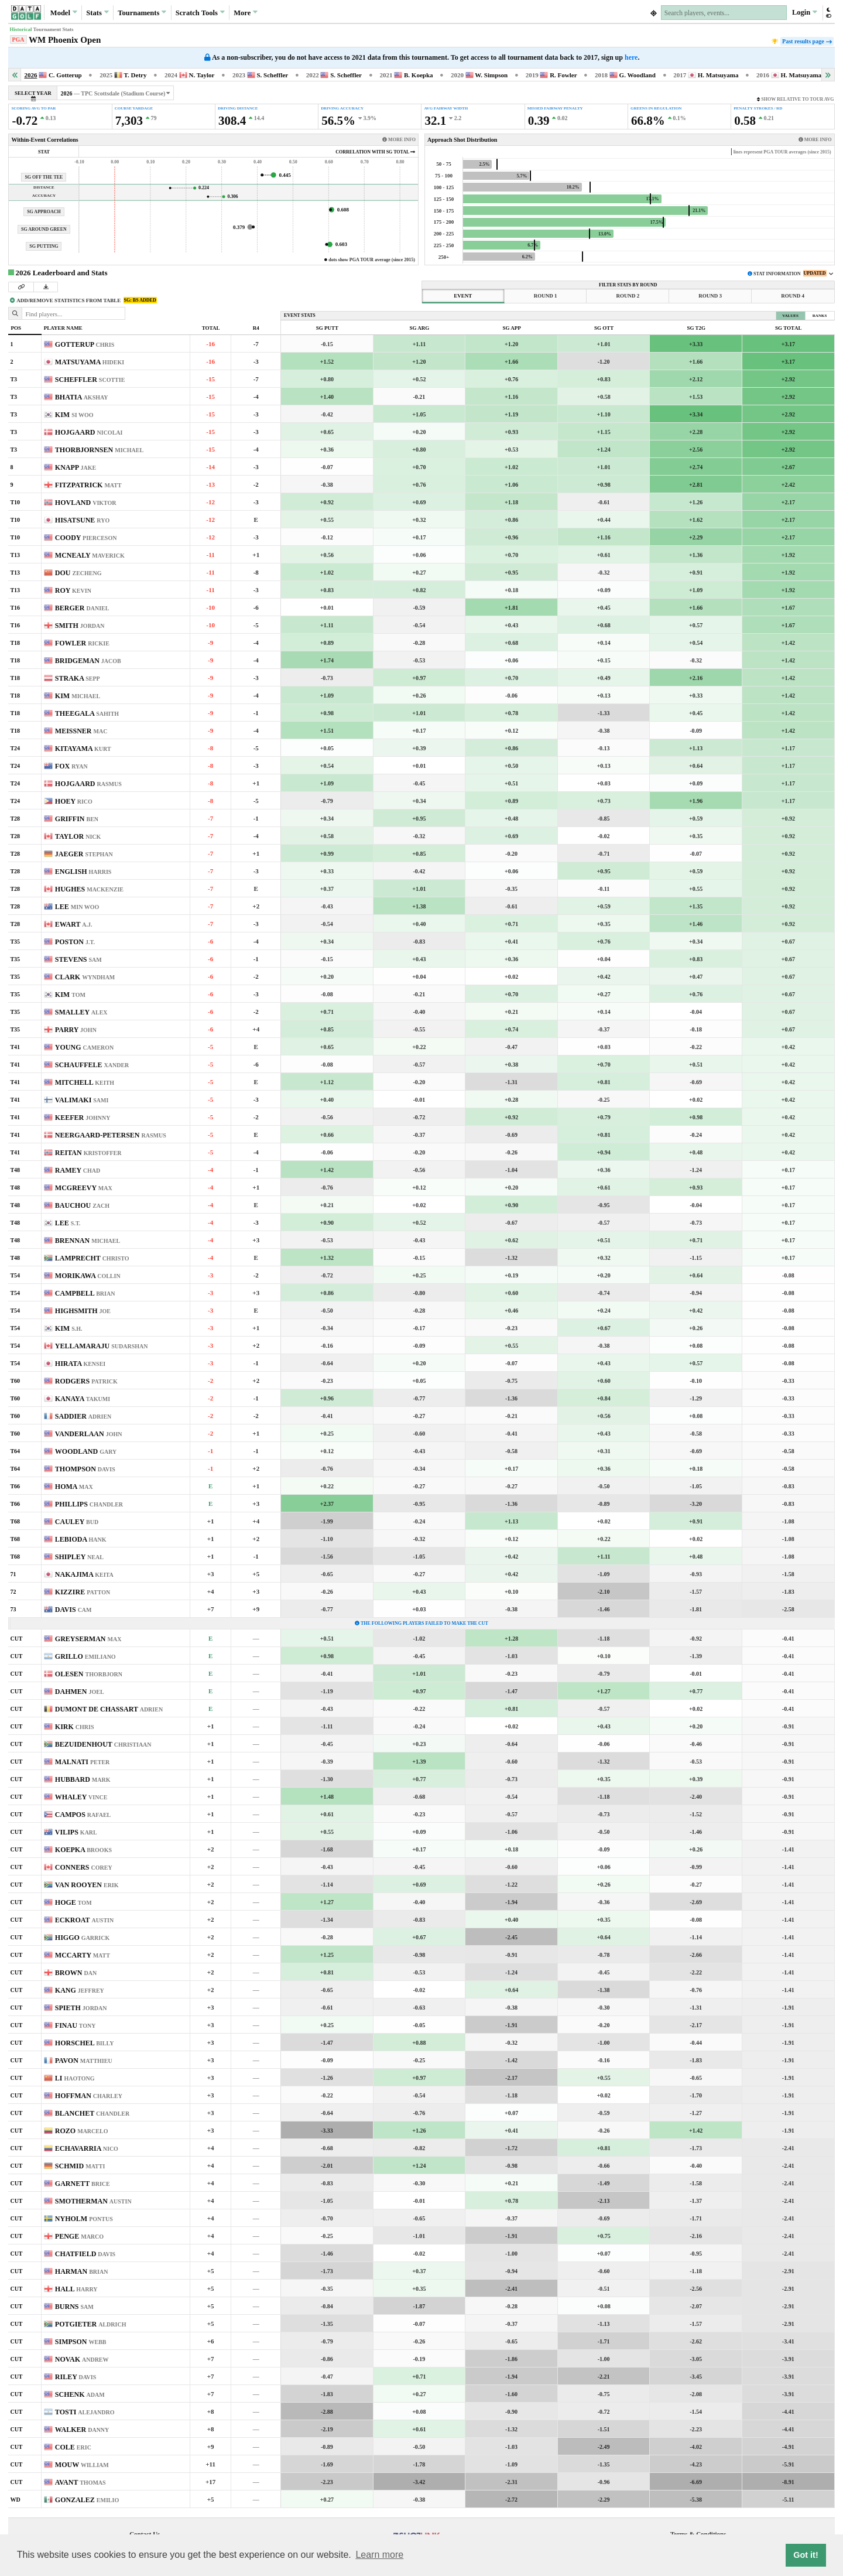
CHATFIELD (85, 2254)
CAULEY (76, 1522)
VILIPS (76, 1832)
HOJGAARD (89, 432)
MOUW (82, 2465)
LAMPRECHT (92, 1258)
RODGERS (86, 1381)
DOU (78, 573)
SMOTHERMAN (93, 2201)
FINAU (75, 2025)
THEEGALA (87, 713)
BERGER (82, 608)
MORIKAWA (88, 1276)
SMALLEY (81, 1012)
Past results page (805, 41)
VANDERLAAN (88, 1434)
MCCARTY (82, 1955)
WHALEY (81, 1797)
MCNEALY (90, 555)
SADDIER (83, 1416)
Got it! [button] (805, 2555)
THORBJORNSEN (99, 450)
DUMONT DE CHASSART (109, 1709)
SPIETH (81, 2008)
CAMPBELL (85, 1293)
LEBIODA (81, 1539)
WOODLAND (85, 1451)
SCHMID (80, 2166)
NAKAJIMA (84, 1574)
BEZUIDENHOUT (103, 1744)
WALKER (82, 2429)
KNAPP (75, 467)
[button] (828, 12)
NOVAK (82, 2359)
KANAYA (82, 1399)
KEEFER (83, 1117)
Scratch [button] (200, 12)
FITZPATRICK (88, 485)
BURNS (74, 2306)
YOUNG (84, 1047)
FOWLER (82, 643)
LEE (77, 907)
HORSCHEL (84, 2043)
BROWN (76, 1973)
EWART (73, 924)
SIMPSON (81, 2342)
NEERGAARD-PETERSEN (110, 1135)
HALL (76, 2289)
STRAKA (77, 678)
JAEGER (84, 854)
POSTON (75, 942)
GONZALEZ (87, 2500)
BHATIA (81, 397)
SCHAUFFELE (92, 1065)
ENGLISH (83, 871)
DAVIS (73, 1609)
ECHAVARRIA (86, 2148)
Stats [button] (97, 12)
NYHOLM (84, 2219)
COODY (86, 538)
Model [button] (63, 12)
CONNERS (83, 1867)
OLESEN (88, 1674)
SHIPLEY (79, 1557)
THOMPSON (85, 1469)
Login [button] (804, 12)
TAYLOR (78, 836)
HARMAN (81, 2271)
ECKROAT (84, 1920)
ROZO (81, 2131)
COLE (73, 2447)
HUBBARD (83, 1779)
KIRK (74, 1727)
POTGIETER (90, 2324)
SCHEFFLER (90, 379)
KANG (79, 1990)
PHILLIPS (89, 1504)
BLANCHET (92, 2113)
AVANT (80, 2482)
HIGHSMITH (83, 1311)
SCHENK (80, 2394)
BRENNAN (87, 1240)
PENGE (79, 2236)
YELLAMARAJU (101, 1346)
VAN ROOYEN (87, 1885)
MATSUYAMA (89, 362)
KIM (74, 415)
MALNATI (82, 1762)
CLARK (85, 977)
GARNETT (82, 2183)
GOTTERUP (84, 344)
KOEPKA (83, 1850)
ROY (73, 590)
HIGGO (82, 1937)
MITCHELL (84, 1082)
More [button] (246, 12)
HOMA (74, 1486)
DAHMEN (79, 1691)
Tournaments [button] (142, 12)
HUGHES (89, 889)
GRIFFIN (76, 819)
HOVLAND (85, 502)
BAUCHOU (82, 1205)
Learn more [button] (379, 2555)
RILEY (75, 2377)
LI (75, 2078)
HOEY (73, 801)
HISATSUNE (82, 520)
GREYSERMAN (88, 1639)
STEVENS (78, 959)
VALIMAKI (82, 1100)
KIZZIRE (82, 1592)
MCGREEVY (83, 1188)
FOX (71, 766)
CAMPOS (83, 1814)
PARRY (76, 1030)
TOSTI (85, 2412)
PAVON (83, 2060)
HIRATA (80, 1363)
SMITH (80, 625)
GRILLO (85, 1656)
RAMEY (77, 1170)
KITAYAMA (83, 748)
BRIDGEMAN (88, 661)
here (631, 57)
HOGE (73, 1902)
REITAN (88, 1153)
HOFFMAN (88, 2096)
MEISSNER (81, 731)
